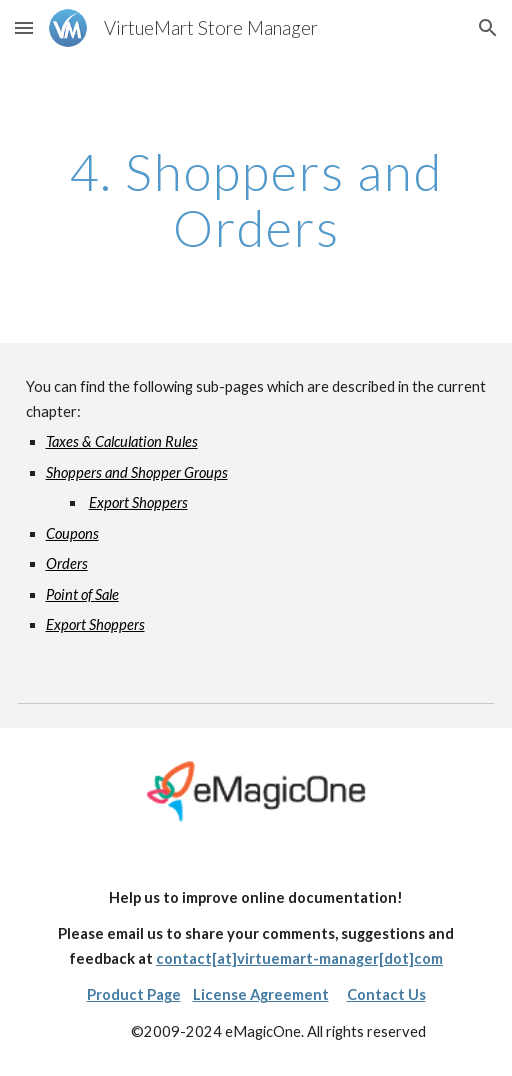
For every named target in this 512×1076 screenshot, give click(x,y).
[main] (256, 199)
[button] (24, 27)
